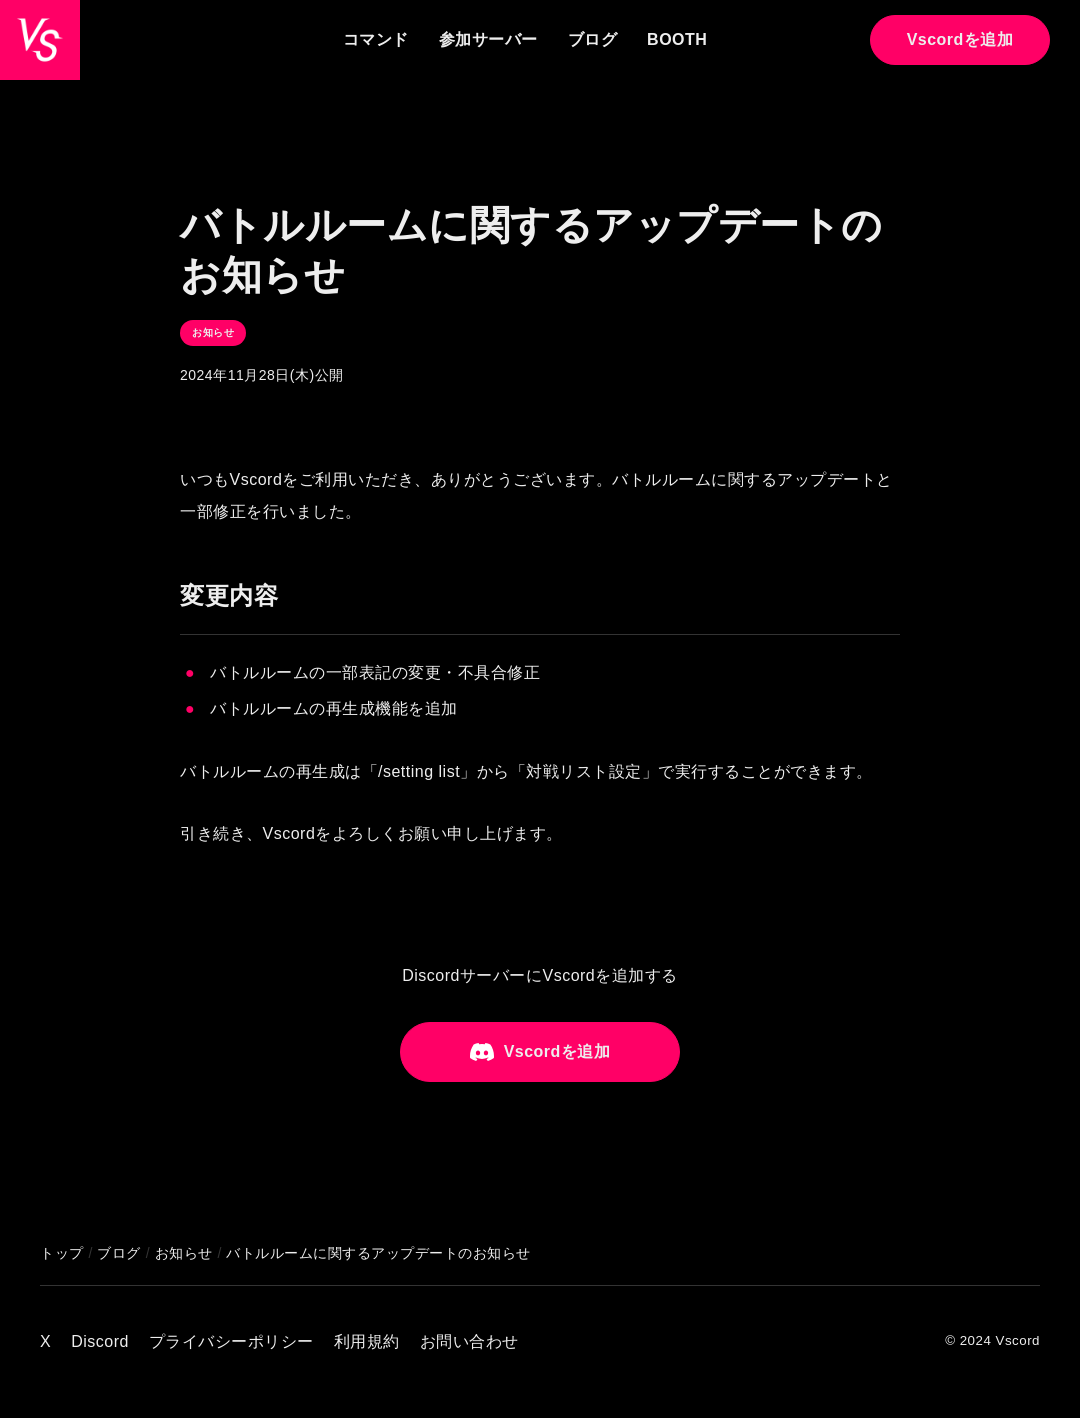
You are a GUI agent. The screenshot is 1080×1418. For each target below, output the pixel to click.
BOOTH (677, 39)
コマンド (376, 39)
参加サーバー (488, 39)
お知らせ (213, 332)
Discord (100, 1341)
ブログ (593, 39)
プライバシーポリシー (231, 1341)
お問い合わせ (469, 1341)
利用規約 (367, 1341)
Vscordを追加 (960, 39)
